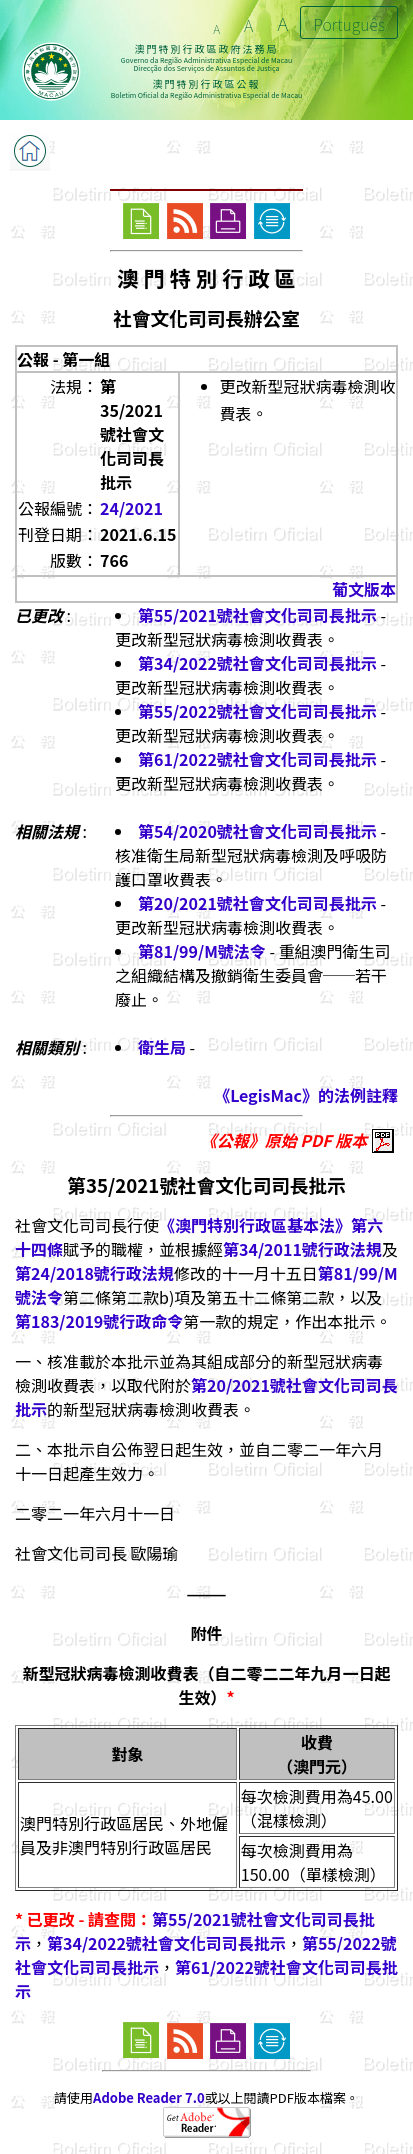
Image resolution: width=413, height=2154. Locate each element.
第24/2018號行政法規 (94, 1273)
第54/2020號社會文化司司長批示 (257, 831)
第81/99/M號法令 (202, 951)
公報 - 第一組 (63, 359)
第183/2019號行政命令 (99, 1321)
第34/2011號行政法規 (302, 1249)
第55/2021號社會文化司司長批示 (257, 615)
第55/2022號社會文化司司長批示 (257, 711)
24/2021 (131, 508)
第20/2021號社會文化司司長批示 (257, 903)
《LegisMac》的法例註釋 (306, 1095)
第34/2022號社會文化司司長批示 (257, 663)
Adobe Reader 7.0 (148, 2097)
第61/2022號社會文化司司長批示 (257, 759)
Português (349, 24)
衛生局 (162, 1047)
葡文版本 (364, 589)
